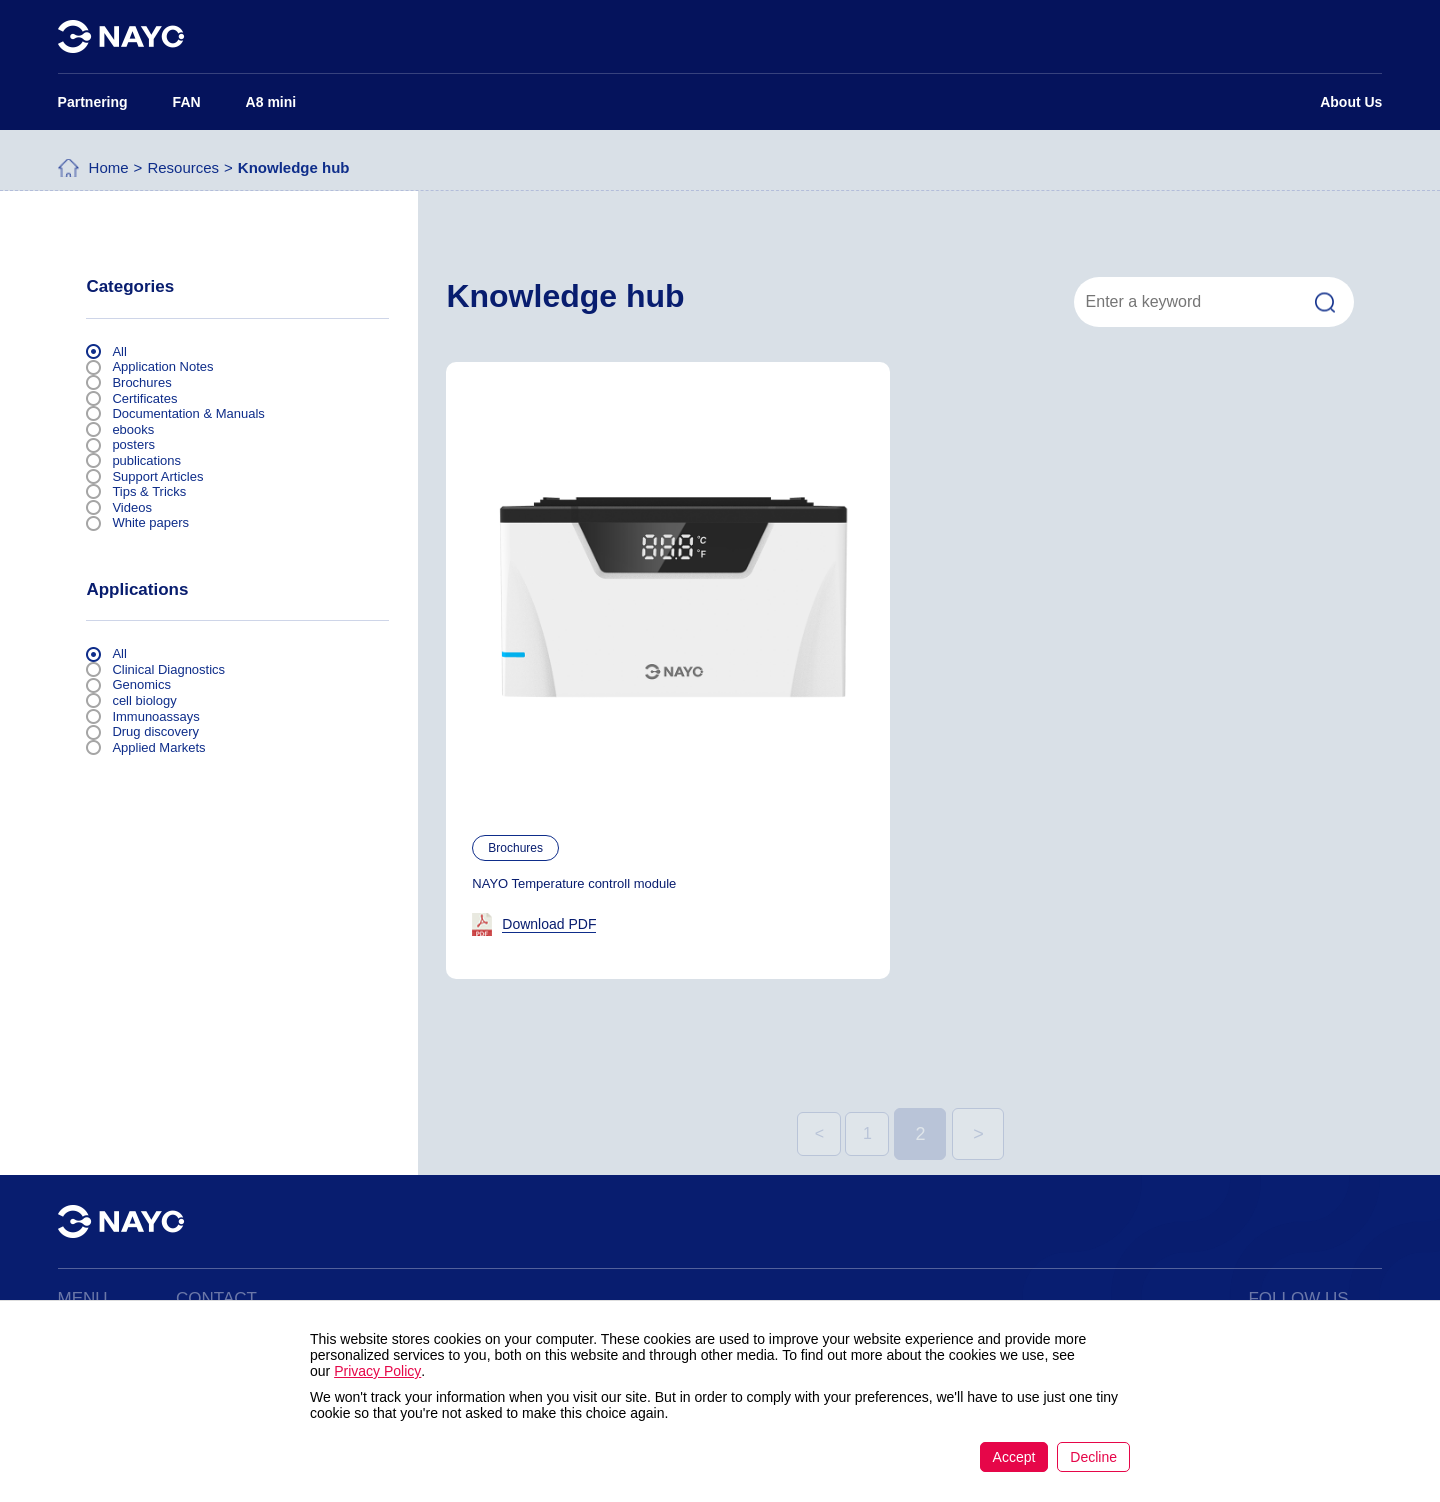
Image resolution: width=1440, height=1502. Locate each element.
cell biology (144, 700)
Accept (1014, 1457)
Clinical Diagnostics (168, 669)
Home (109, 172)
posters (133, 444)
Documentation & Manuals (188, 413)
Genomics (141, 684)
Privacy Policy (377, 1371)
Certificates (144, 398)
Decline (1093, 1457)
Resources (183, 172)
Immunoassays (155, 716)
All (119, 351)
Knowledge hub (294, 172)
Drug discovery (155, 731)
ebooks (133, 429)
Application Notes (162, 366)
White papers (150, 522)
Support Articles (157, 476)
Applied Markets (158, 747)
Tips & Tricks (149, 491)
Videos (132, 507)
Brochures (141, 382)
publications (146, 460)
